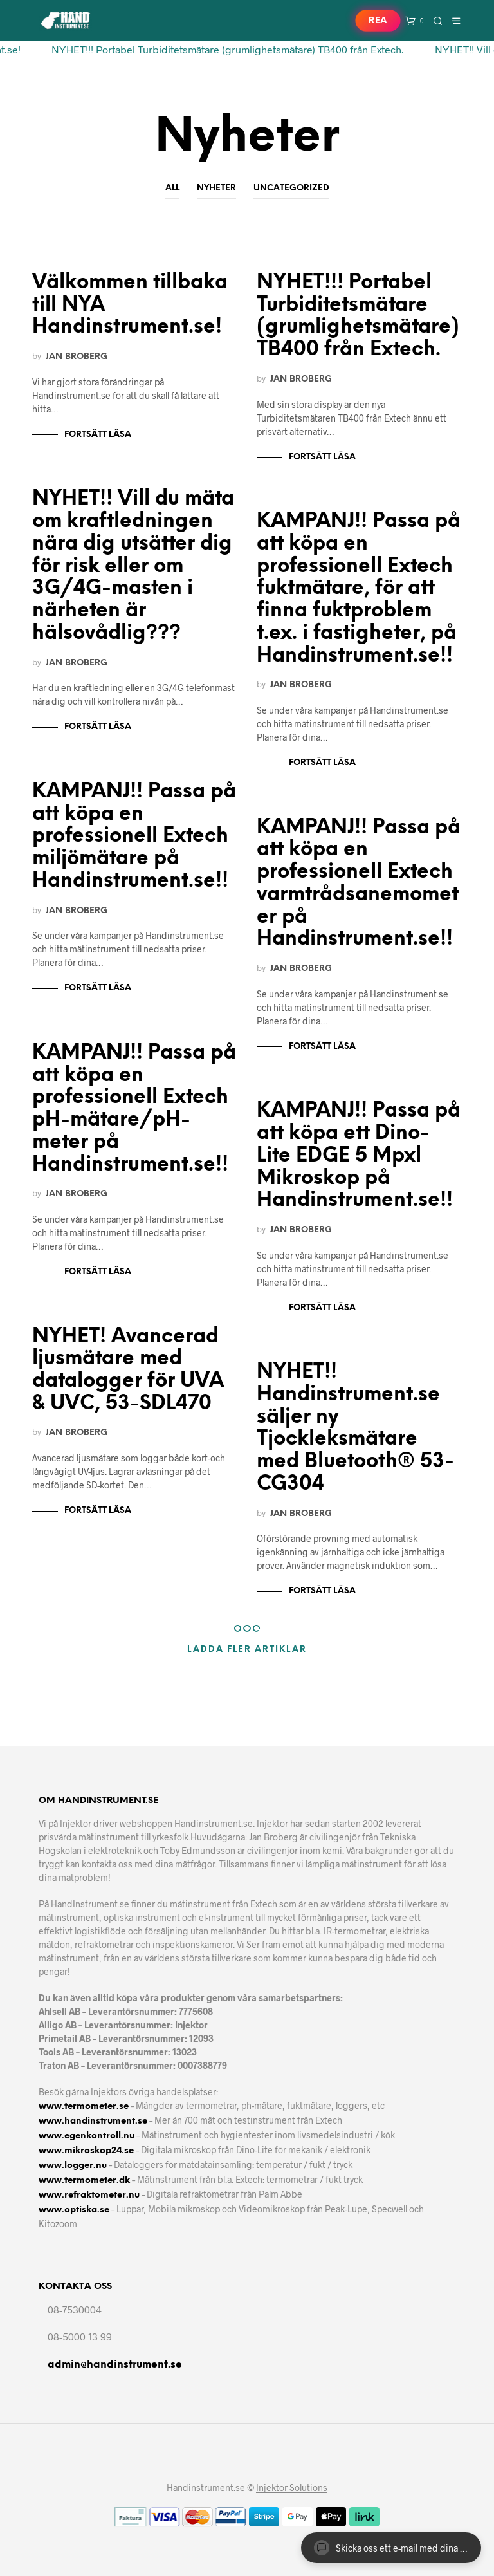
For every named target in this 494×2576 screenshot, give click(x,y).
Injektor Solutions (291, 2488)
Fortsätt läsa (97, 435)
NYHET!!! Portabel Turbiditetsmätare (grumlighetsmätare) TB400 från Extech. (219, 49)
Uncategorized (291, 188)
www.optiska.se (74, 2210)
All (172, 188)
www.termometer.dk (84, 2180)
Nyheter (216, 188)
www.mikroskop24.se (86, 2151)
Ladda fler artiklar (247, 1649)
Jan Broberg (76, 356)
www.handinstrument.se (93, 2121)
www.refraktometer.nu (89, 2195)
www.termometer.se (84, 2106)
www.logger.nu (73, 2166)
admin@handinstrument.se (115, 2364)
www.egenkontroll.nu (86, 2136)
